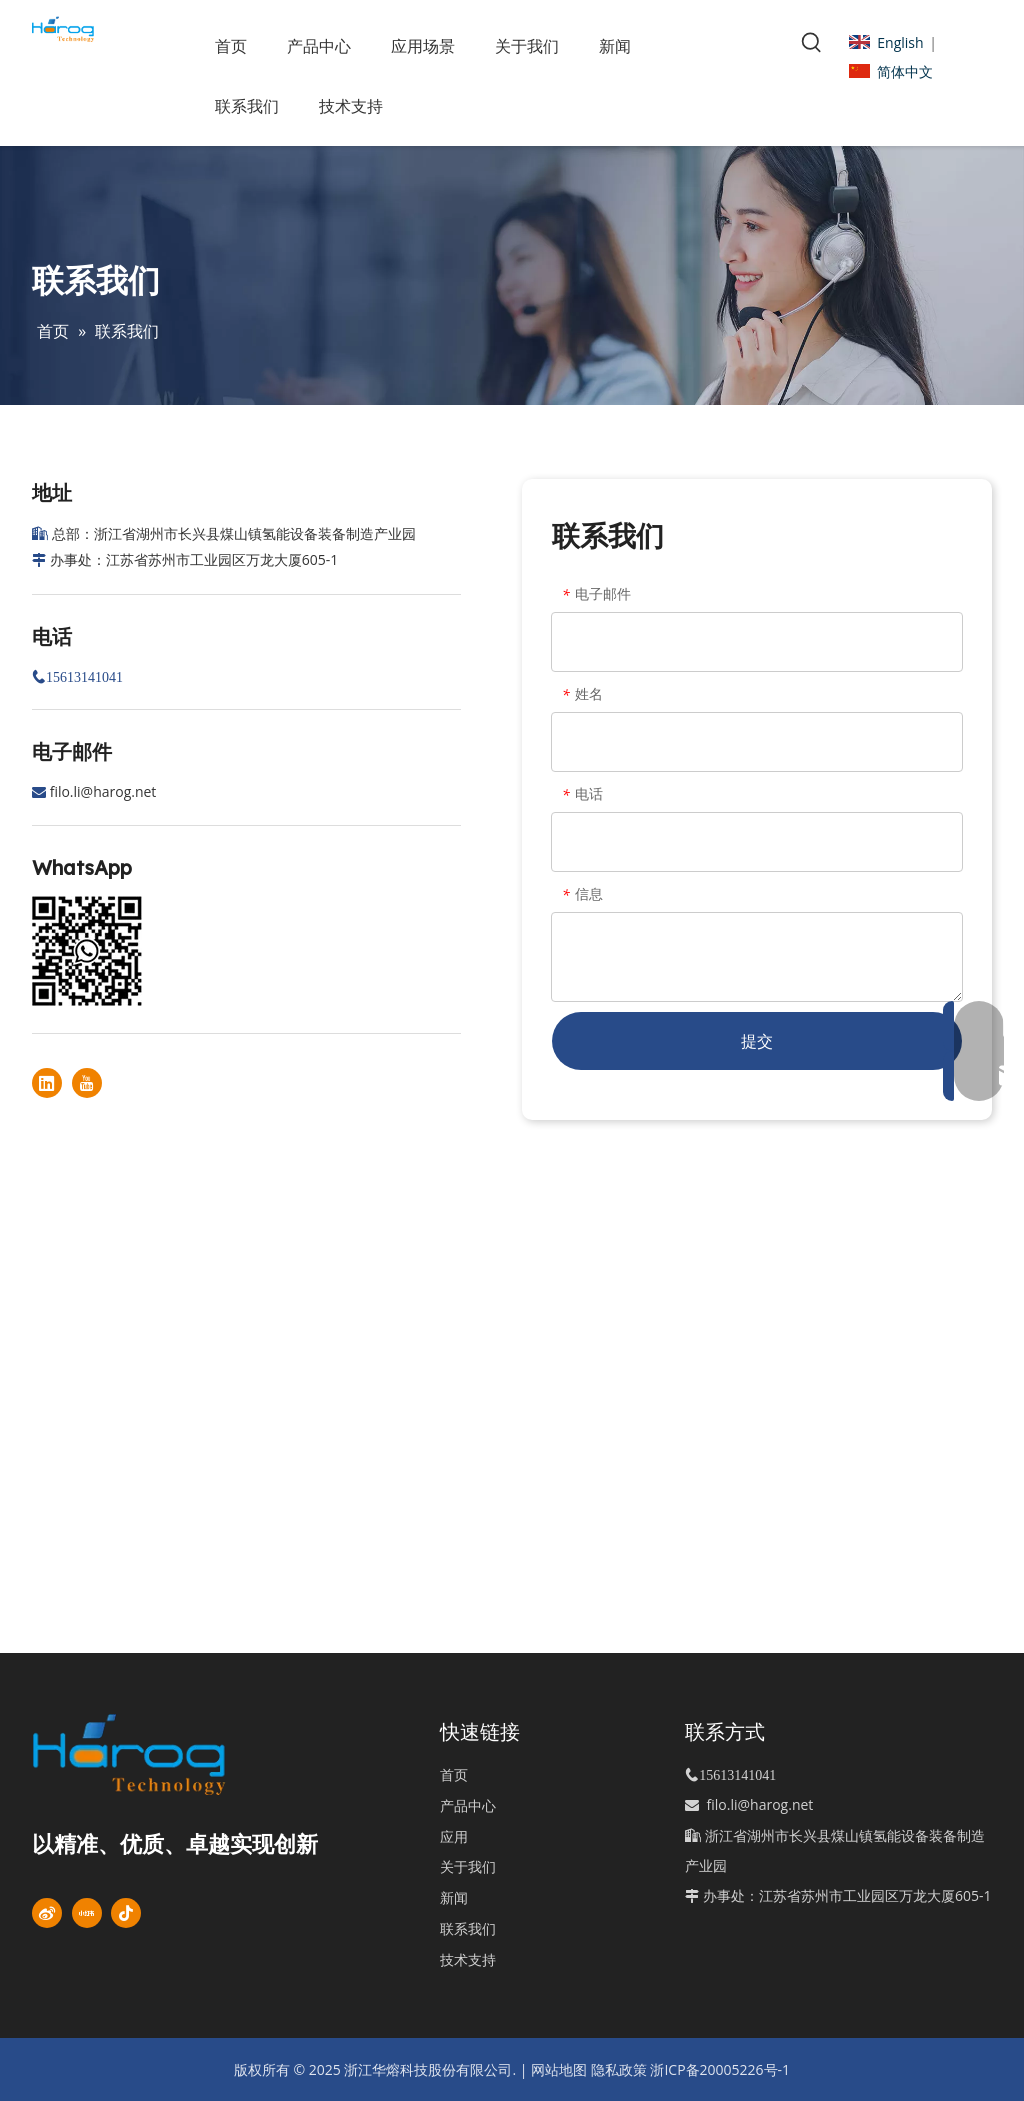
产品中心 (468, 1805)
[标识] (160, 1754)
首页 (454, 1774)
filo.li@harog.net (103, 791)
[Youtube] (87, 1083)
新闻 (454, 1897)
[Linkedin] (47, 1083)
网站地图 (559, 2069)
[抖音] (126, 1913)
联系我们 (468, 1928)
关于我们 (468, 1866)
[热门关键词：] (812, 43)
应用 (454, 1836)
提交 (757, 1041)
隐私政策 (619, 2069)
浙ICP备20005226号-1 (720, 2069)
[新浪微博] (47, 1913)
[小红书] (87, 1913)
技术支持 (468, 1959)
